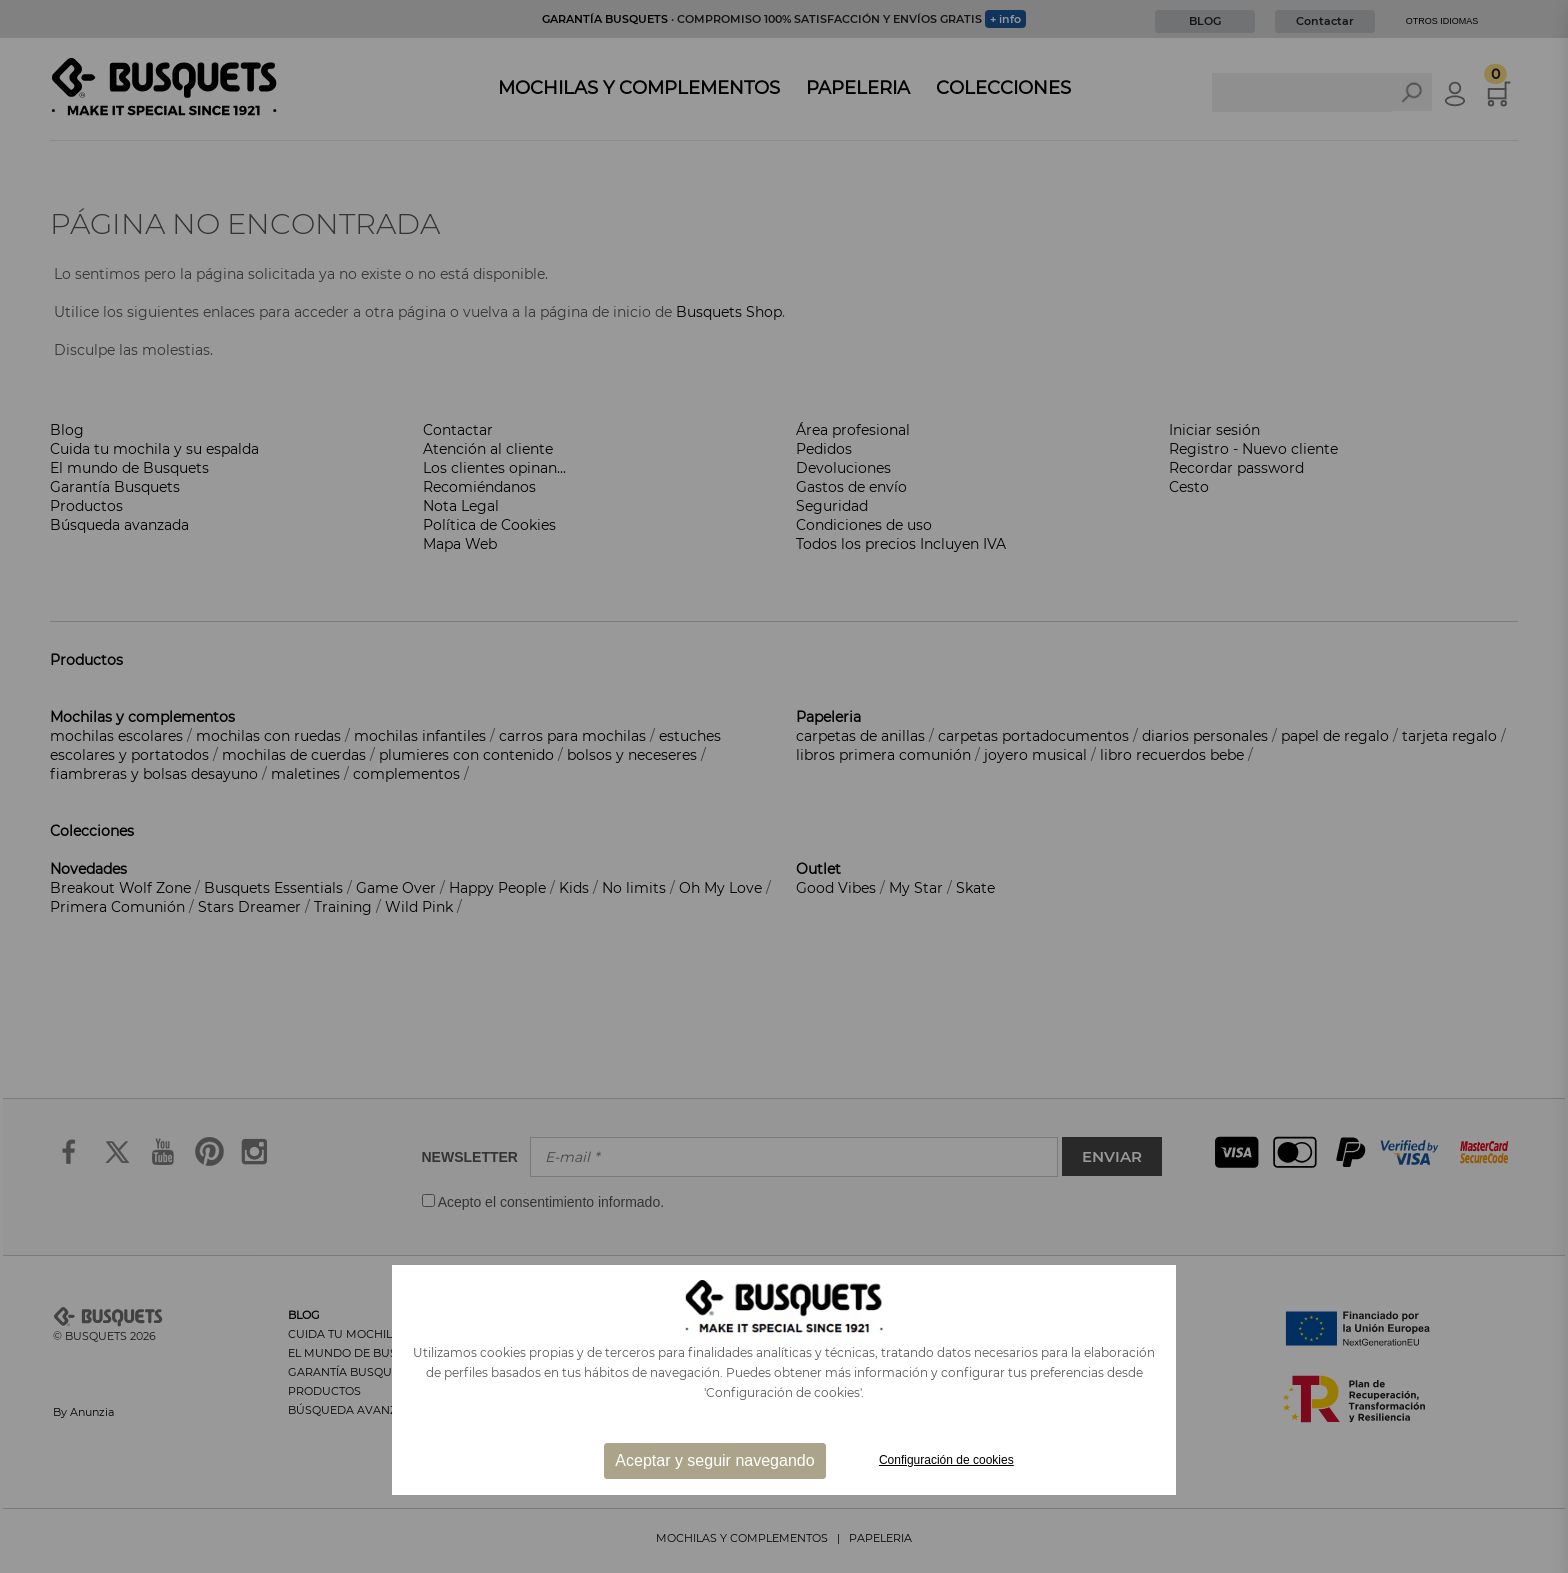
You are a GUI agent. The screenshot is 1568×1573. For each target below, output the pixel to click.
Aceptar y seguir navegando (714, 1460)
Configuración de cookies (946, 1460)
